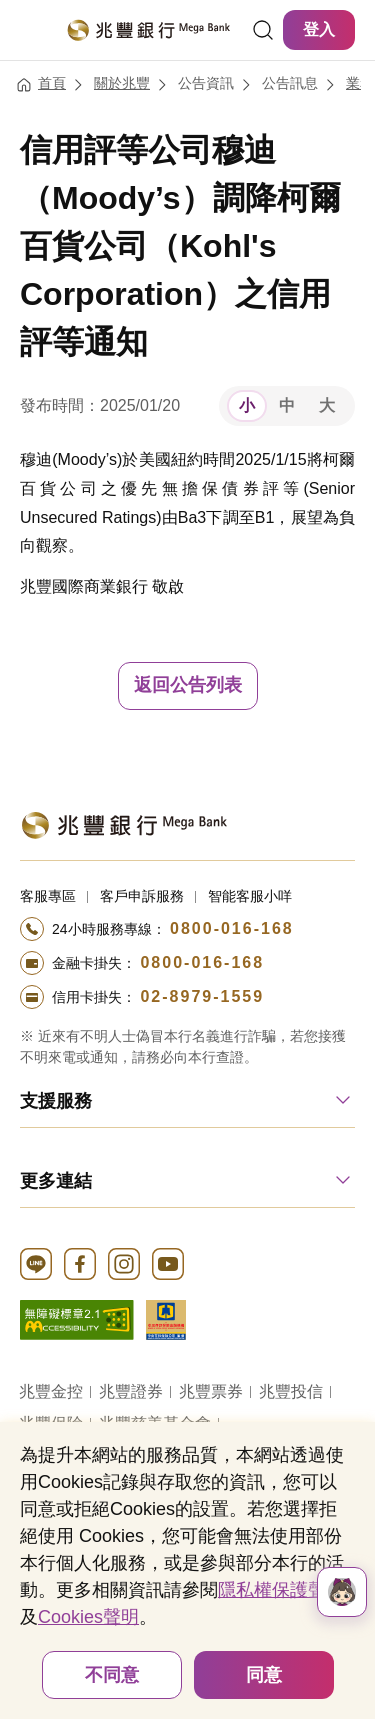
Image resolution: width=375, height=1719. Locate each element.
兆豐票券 (211, 1391)
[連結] (263, 30)
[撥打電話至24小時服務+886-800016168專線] (187, 929)
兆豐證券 (131, 1391)
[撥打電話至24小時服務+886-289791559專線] (187, 997)
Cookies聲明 (88, 1617)
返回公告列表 (188, 685)
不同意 (112, 1675)
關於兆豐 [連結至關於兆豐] (122, 83)
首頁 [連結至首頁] (52, 83)
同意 (264, 1675)
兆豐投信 (291, 1391)
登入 (319, 29)
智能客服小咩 (250, 896)
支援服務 (56, 1101)
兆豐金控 (51, 1391)
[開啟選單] (32, 30)
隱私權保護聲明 (281, 1590)
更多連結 (56, 1181)
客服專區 (48, 896)
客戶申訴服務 (142, 896)
